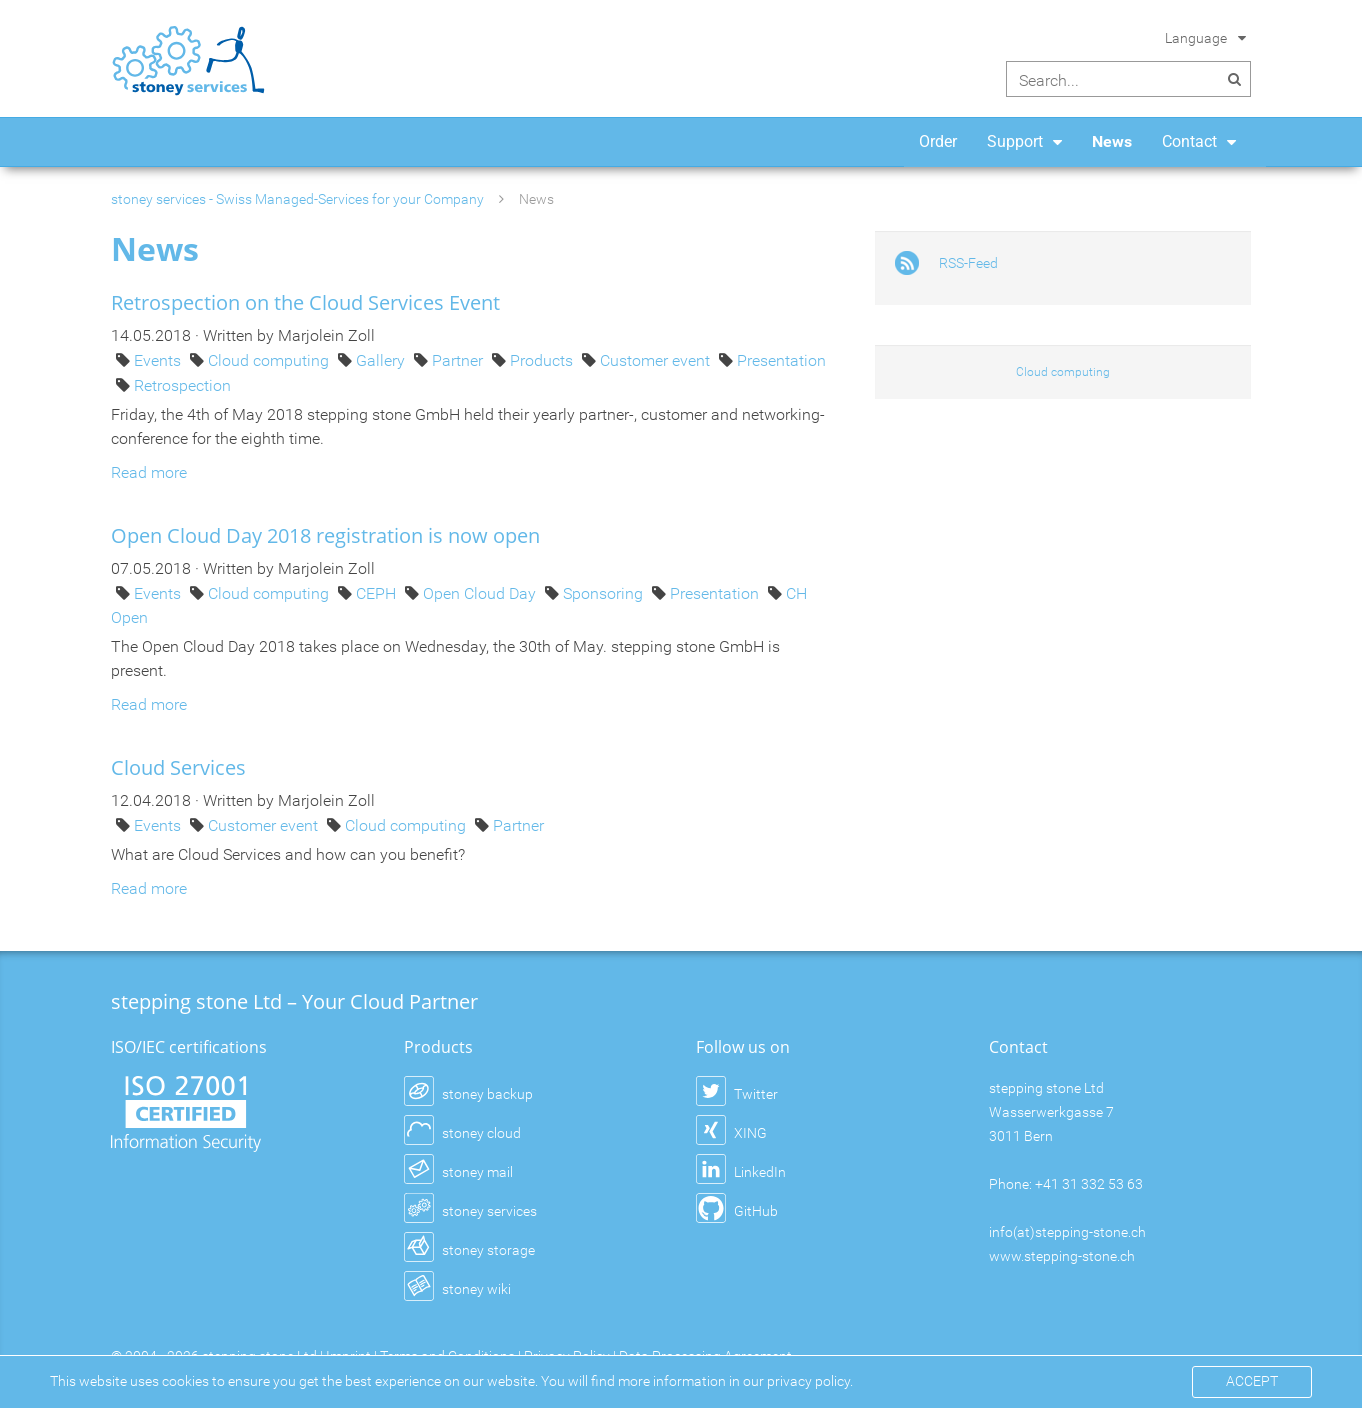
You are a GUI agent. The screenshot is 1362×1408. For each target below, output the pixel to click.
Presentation (781, 360)
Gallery (382, 360)
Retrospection (182, 385)
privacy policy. (810, 1381)
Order (938, 141)
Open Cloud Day (481, 593)
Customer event (657, 360)
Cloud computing (270, 360)
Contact (1189, 141)
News (1112, 141)
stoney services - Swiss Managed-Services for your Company (297, 199)
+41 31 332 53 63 (1089, 1184)
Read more (149, 472)
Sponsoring (605, 593)
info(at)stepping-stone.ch (1067, 1232)
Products (543, 360)
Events (159, 360)
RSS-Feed (968, 263)
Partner (459, 360)
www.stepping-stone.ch (1062, 1256)
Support (1015, 141)
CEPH (378, 593)
